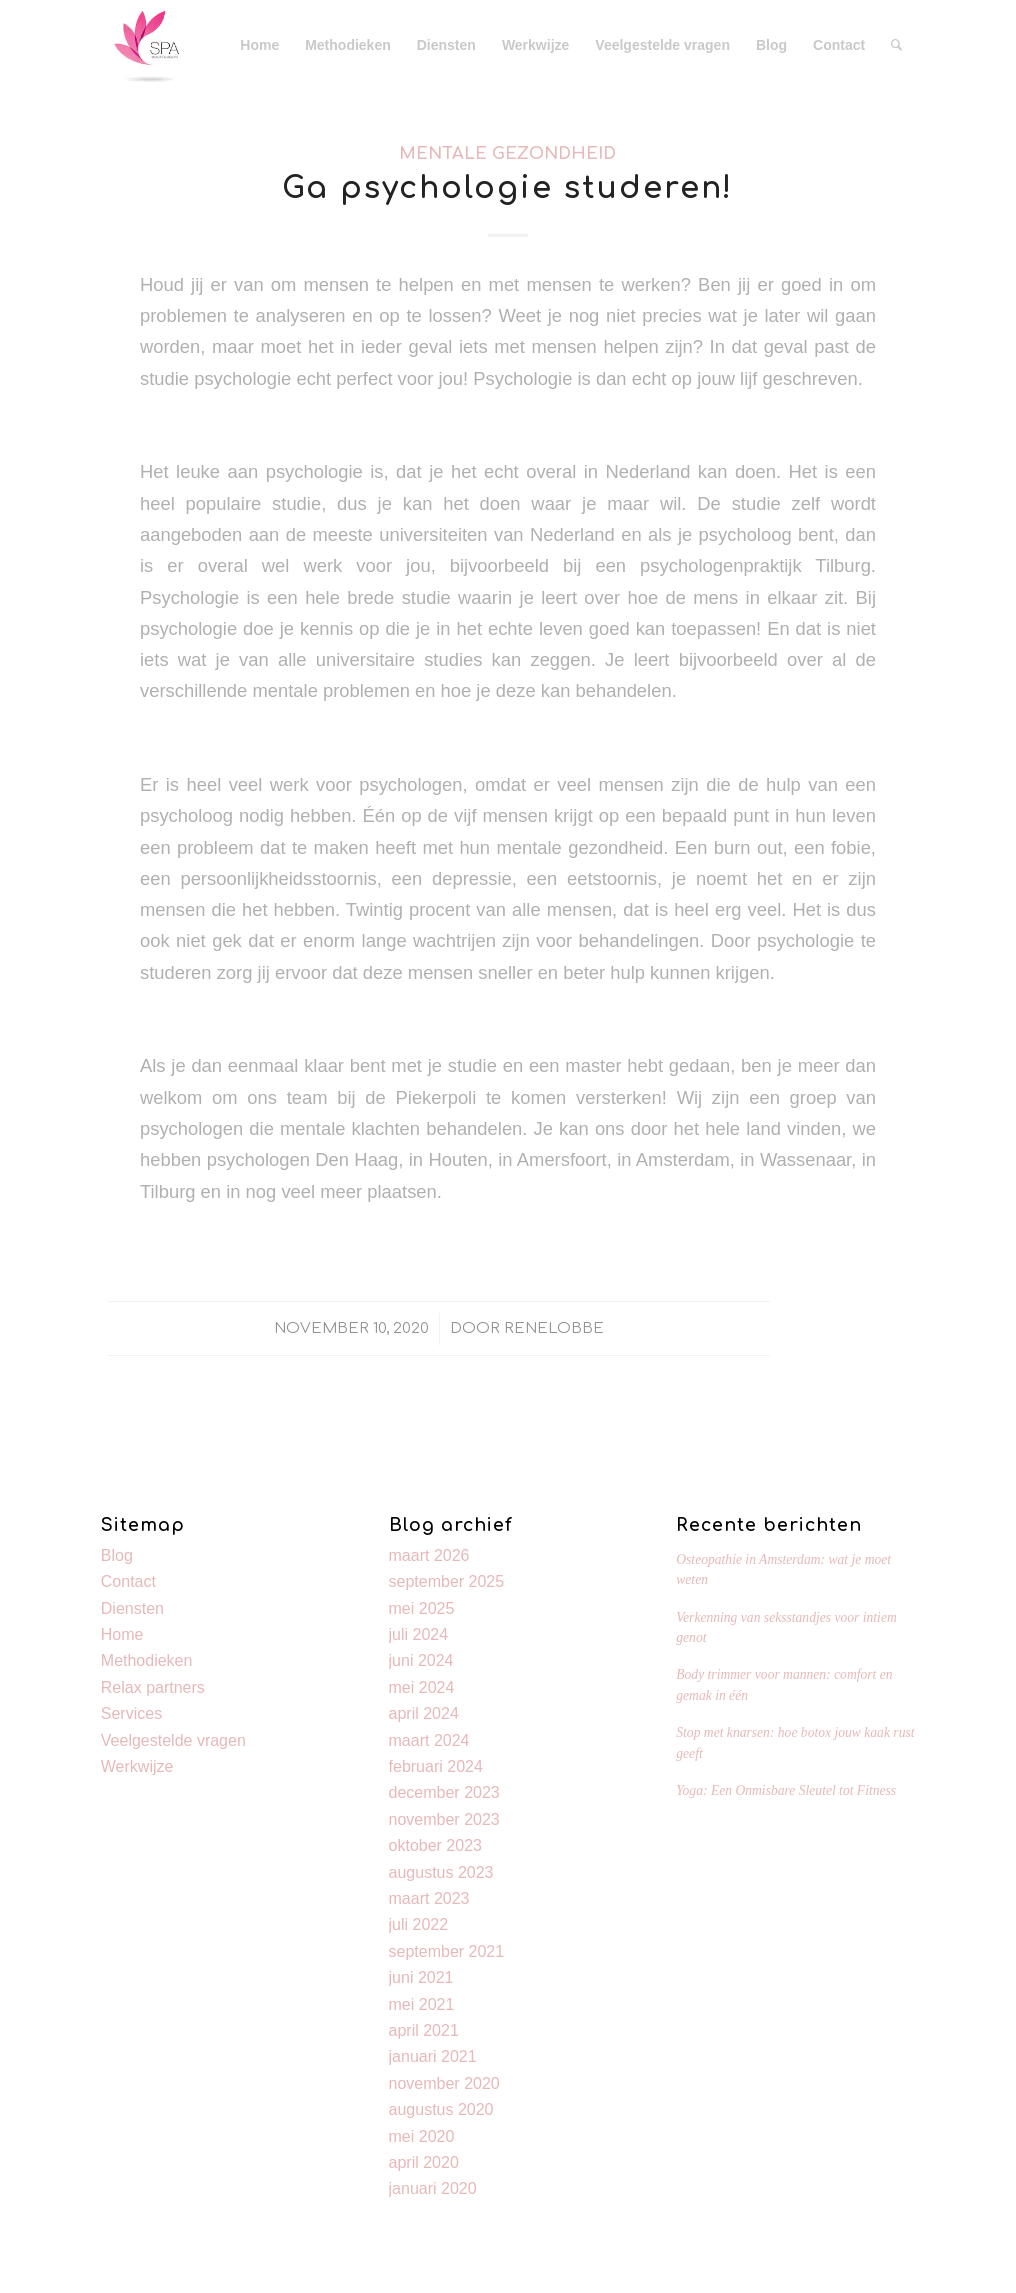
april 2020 (424, 2162)
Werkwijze (137, 1766)
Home (122, 1634)
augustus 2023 (441, 1872)
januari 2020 (433, 2188)
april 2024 (424, 1713)
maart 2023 (429, 1898)
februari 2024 (436, 1766)
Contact (128, 1581)
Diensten (132, 1608)
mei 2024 (422, 1687)
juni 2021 (421, 1977)
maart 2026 (429, 1555)
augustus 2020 (441, 2109)
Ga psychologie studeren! (507, 188)
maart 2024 (429, 1740)
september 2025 (447, 1581)
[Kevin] (146, 45)
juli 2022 (419, 1924)
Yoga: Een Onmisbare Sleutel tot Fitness (786, 1790)
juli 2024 (419, 1634)
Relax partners (153, 1687)
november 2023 (444, 1819)
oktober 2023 (435, 1845)
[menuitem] (259, 45)
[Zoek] (896, 45)
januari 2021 (433, 2056)
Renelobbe (554, 1328)
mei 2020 (422, 2136)
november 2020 (444, 2083)
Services (131, 1713)
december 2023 (444, 1792)
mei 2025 (422, 1608)
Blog (117, 1555)
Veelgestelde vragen (173, 1740)
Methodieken (147, 1660)
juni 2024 (421, 1660)
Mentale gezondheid (507, 153)
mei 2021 (422, 2004)
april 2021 (424, 2030)
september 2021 (447, 1951)
